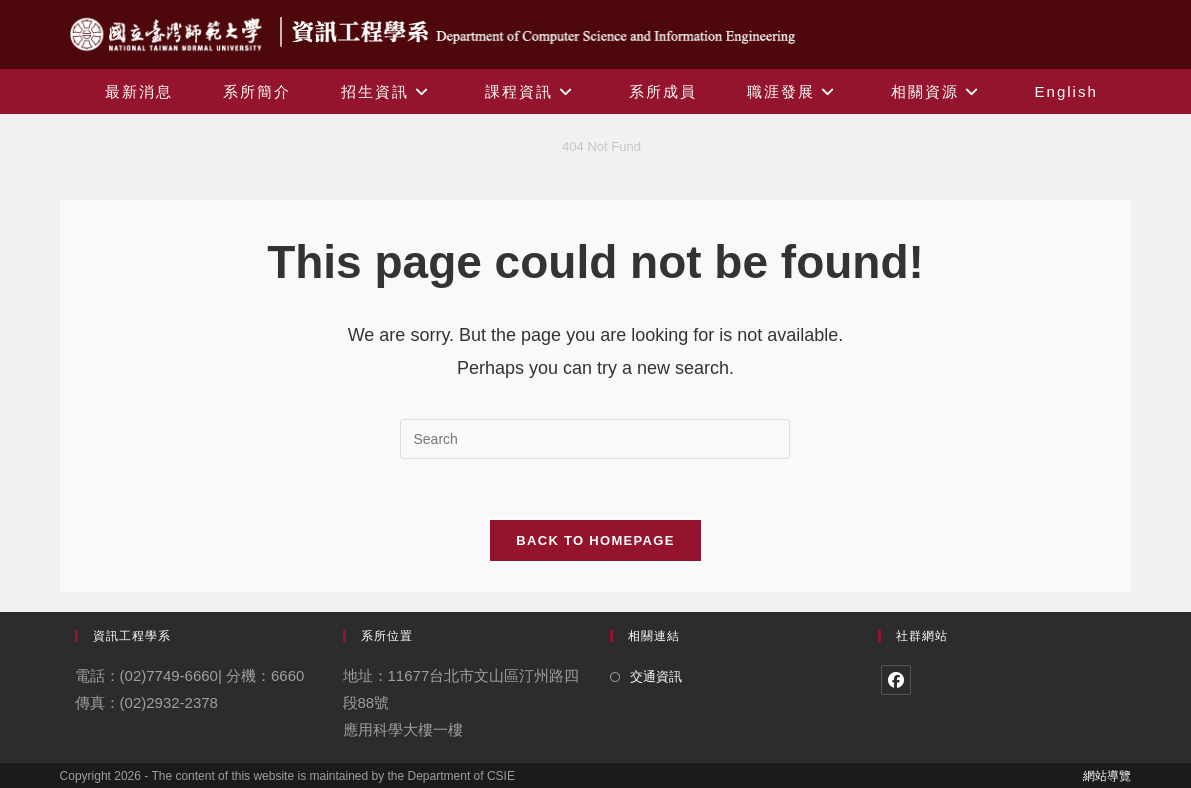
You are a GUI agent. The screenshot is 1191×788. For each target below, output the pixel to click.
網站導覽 (1107, 776)
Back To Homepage (595, 540)
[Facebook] (896, 680)
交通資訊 (656, 676)
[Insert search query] (595, 439)
